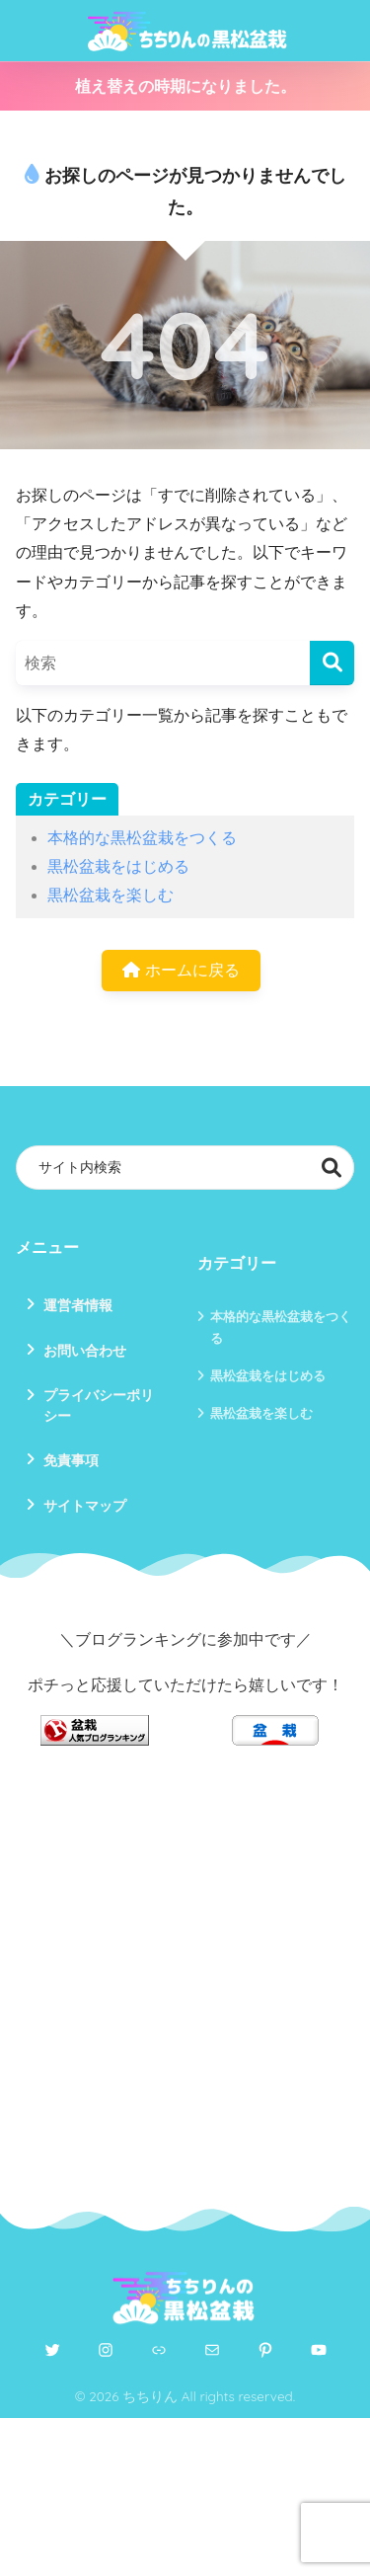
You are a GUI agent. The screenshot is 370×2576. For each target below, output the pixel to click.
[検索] (332, 663)
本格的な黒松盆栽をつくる (142, 837)
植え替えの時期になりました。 (185, 86)
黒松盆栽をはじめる (118, 866)
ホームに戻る (180, 970)
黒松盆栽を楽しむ (110, 895)
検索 (332, 1167)
